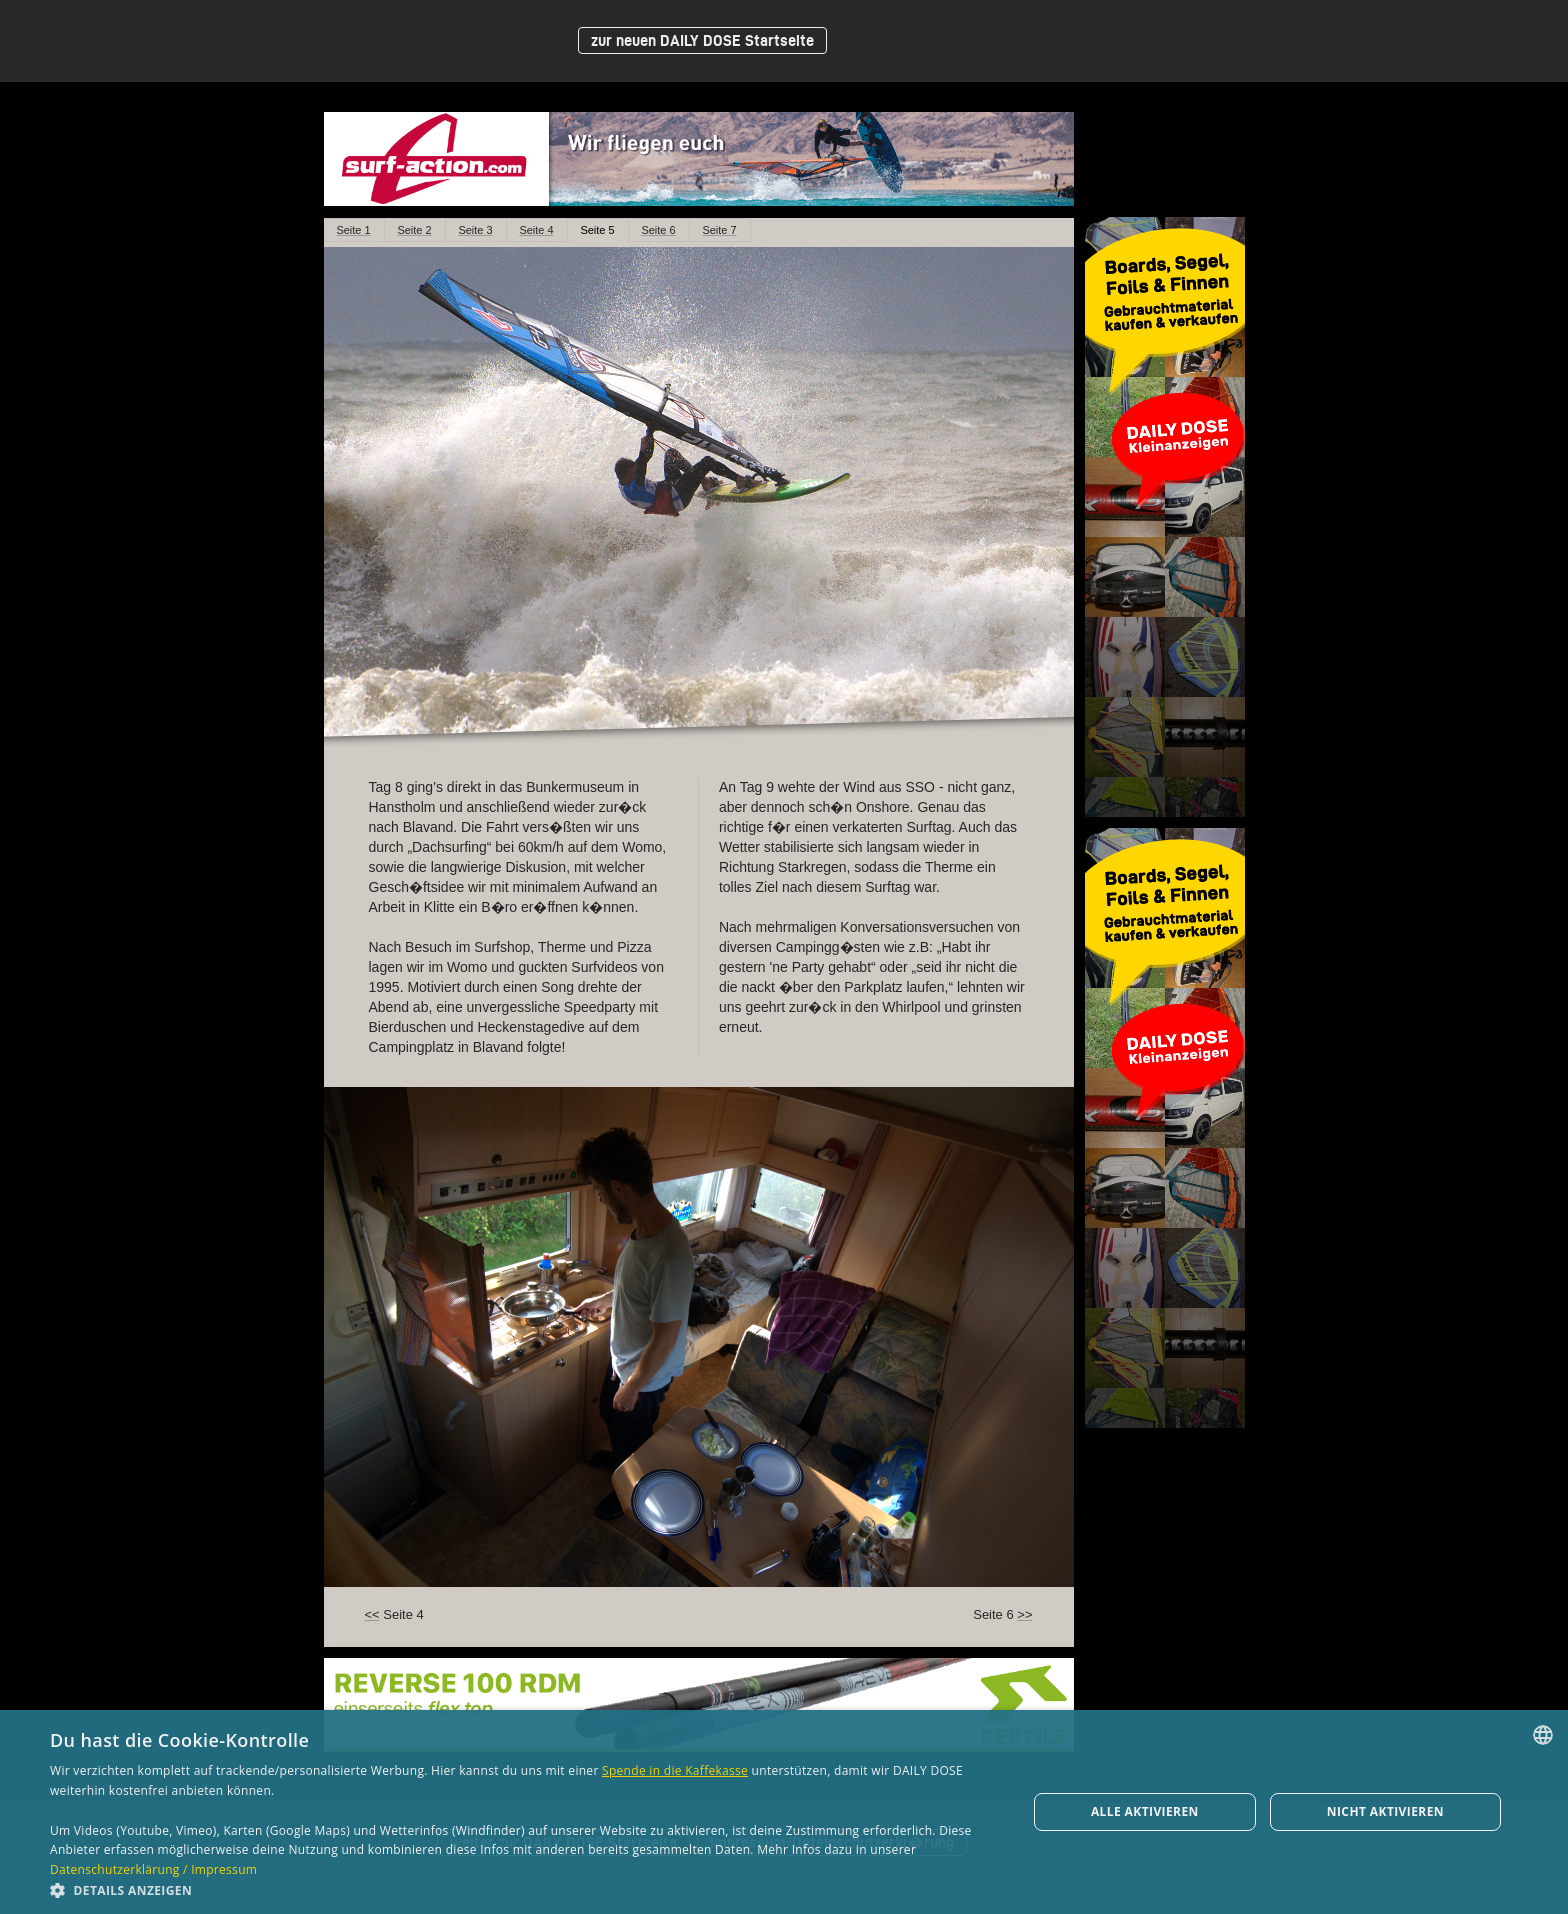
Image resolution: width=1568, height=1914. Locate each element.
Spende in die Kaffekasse (675, 1770)
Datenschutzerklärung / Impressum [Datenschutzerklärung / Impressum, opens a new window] (153, 1869)
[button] (524, 1889)
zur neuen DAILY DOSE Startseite (702, 40)
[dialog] (784, 1812)
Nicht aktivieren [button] (1385, 1811)
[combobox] (1543, 1735)
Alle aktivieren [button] (1145, 1811)
